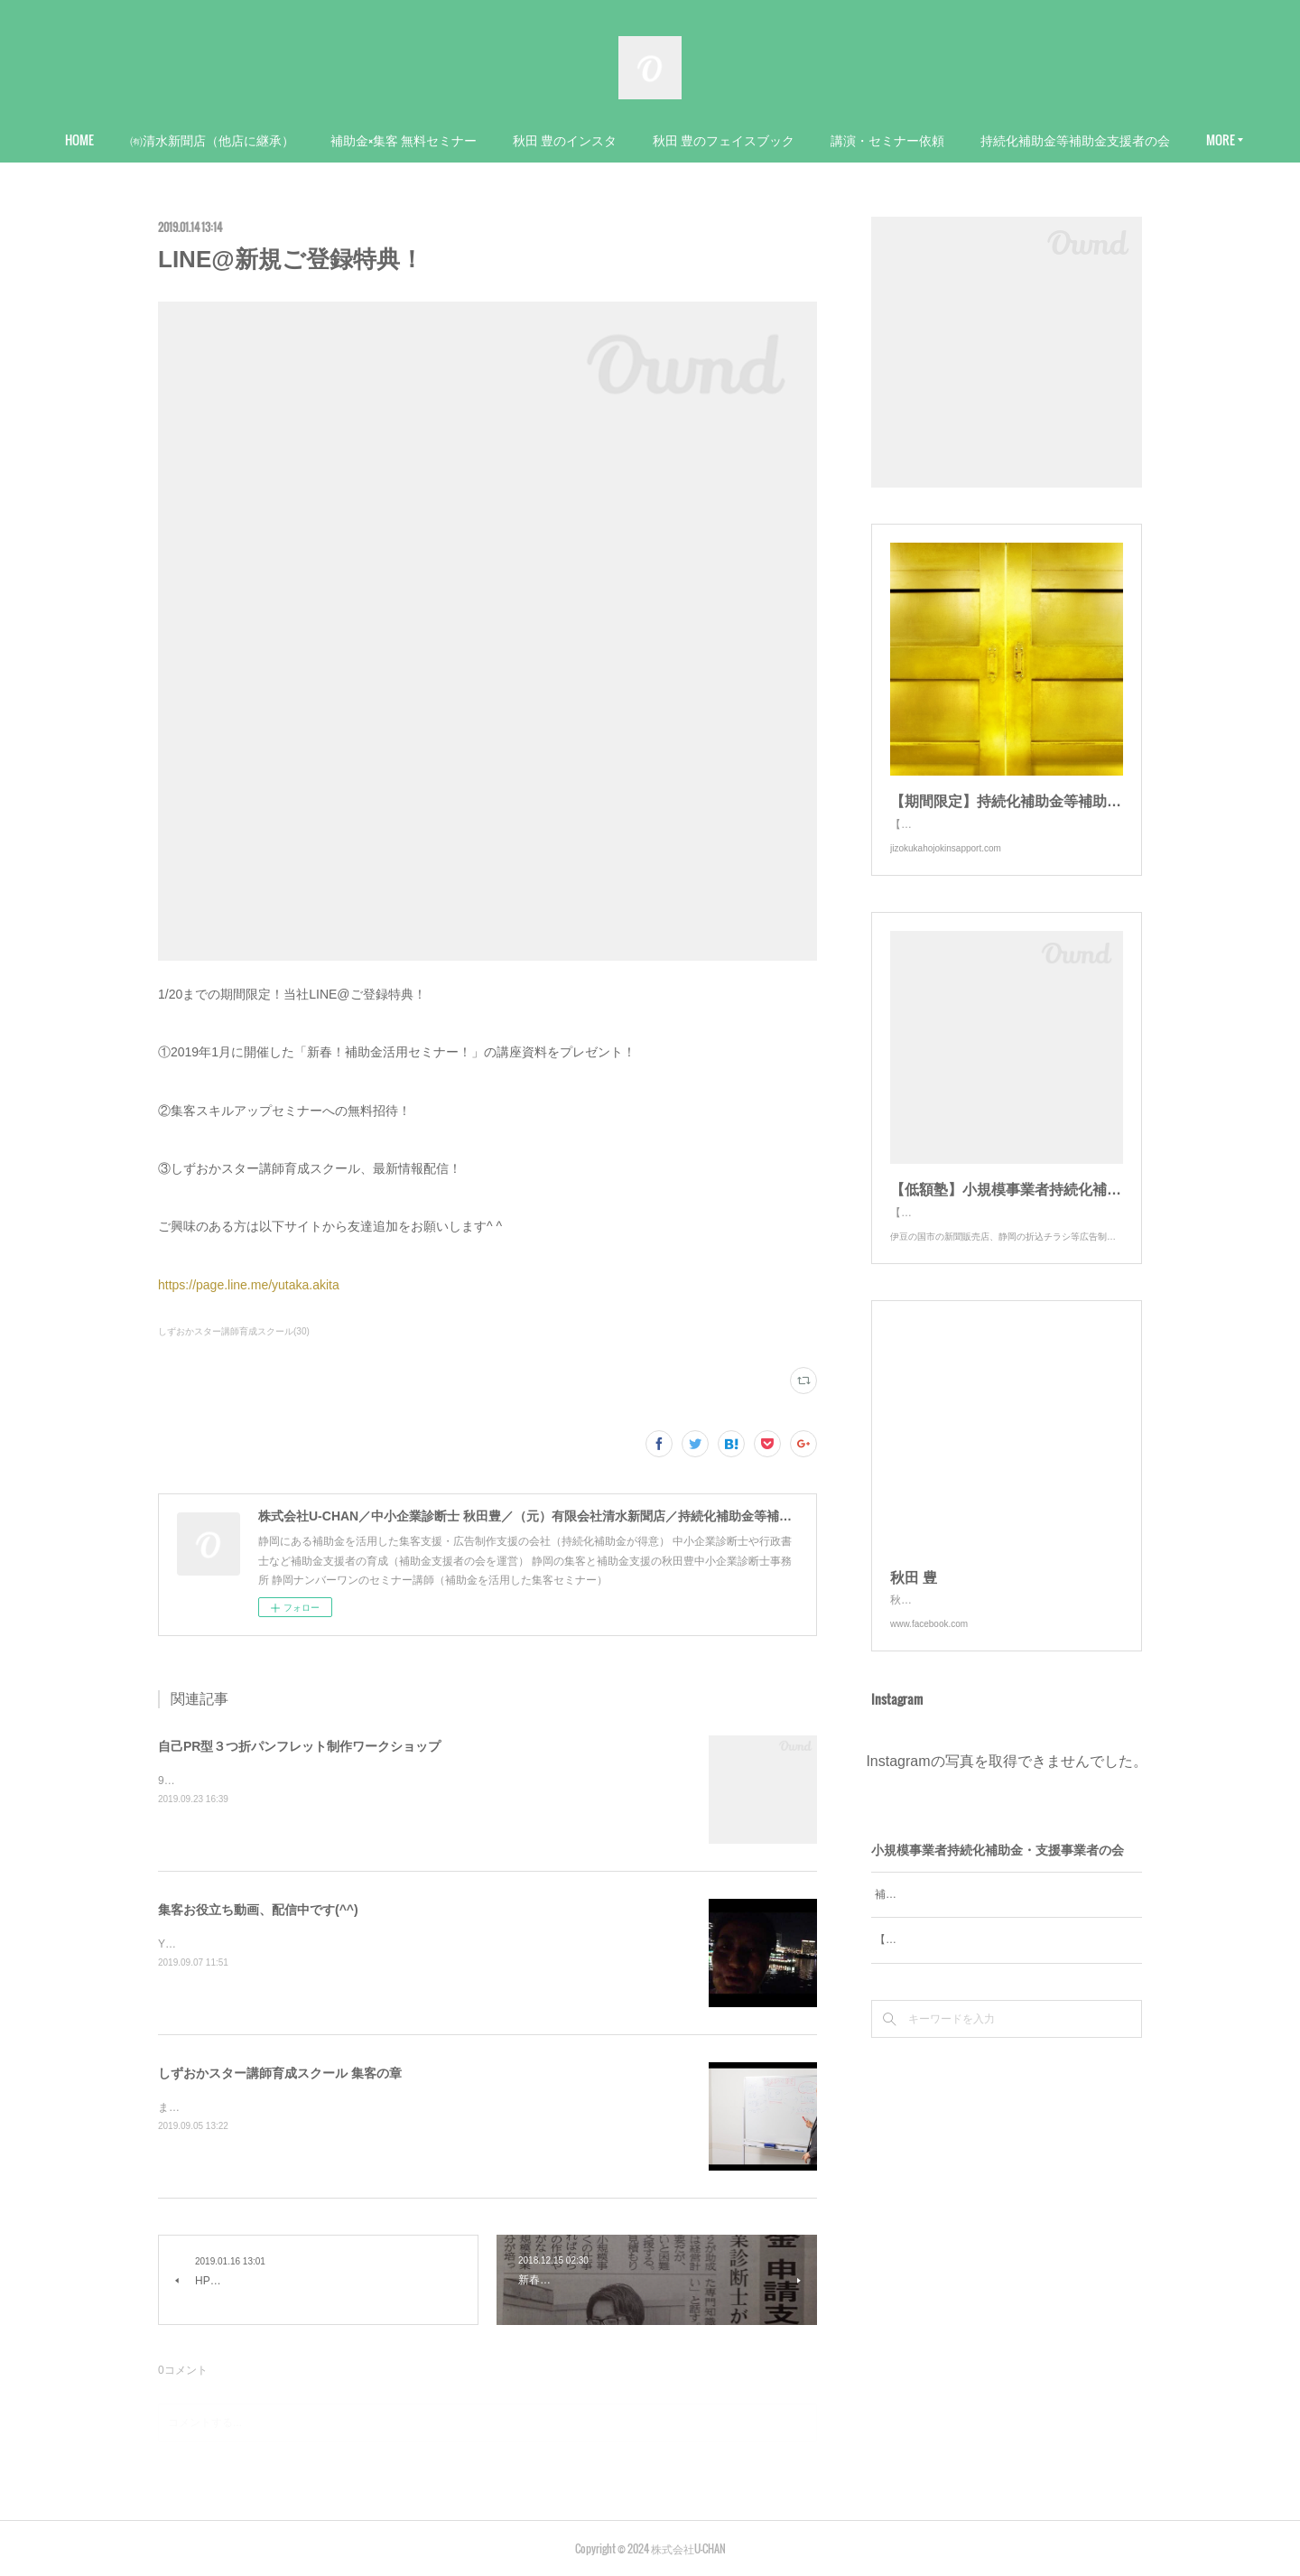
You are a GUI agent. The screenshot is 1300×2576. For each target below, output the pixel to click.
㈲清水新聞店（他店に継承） (316, 139)
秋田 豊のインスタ (668, 139)
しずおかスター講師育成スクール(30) (234, 1331)
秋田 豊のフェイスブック (827, 139)
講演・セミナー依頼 (991, 139)
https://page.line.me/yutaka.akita (248, 1285)
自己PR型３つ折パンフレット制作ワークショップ (299, 1746)
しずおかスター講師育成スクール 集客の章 (280, 2073)
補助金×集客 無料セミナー (507, 139)
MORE (1098, 139)
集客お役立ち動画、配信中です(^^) (258, 1909)
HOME (183, 139)
